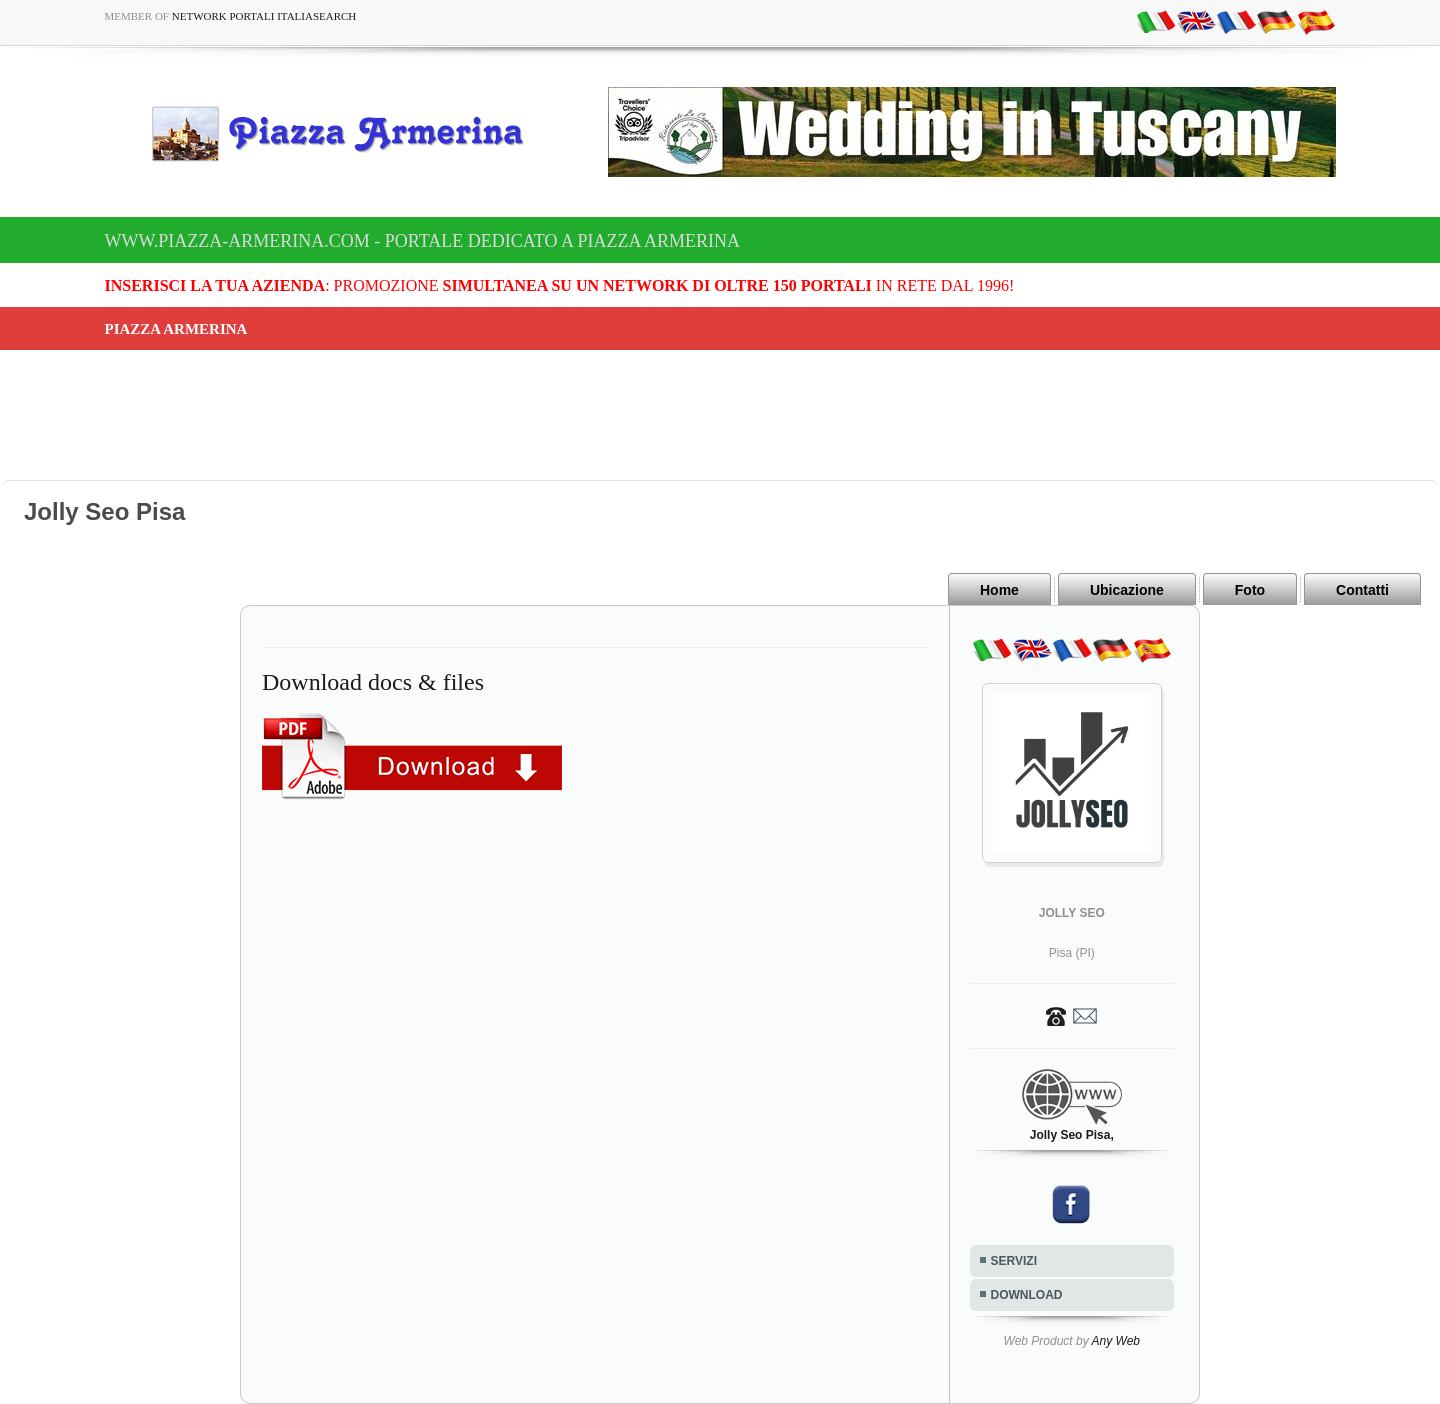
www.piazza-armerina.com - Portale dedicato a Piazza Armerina (422, 241)
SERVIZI (1014, 1261)
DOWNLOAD (1027, 1295)
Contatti (1362, 590)
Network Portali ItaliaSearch (264, 16)
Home (999, 590)
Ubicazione (1127, 590)
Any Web (1116, 1341)
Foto (1250, 590)
